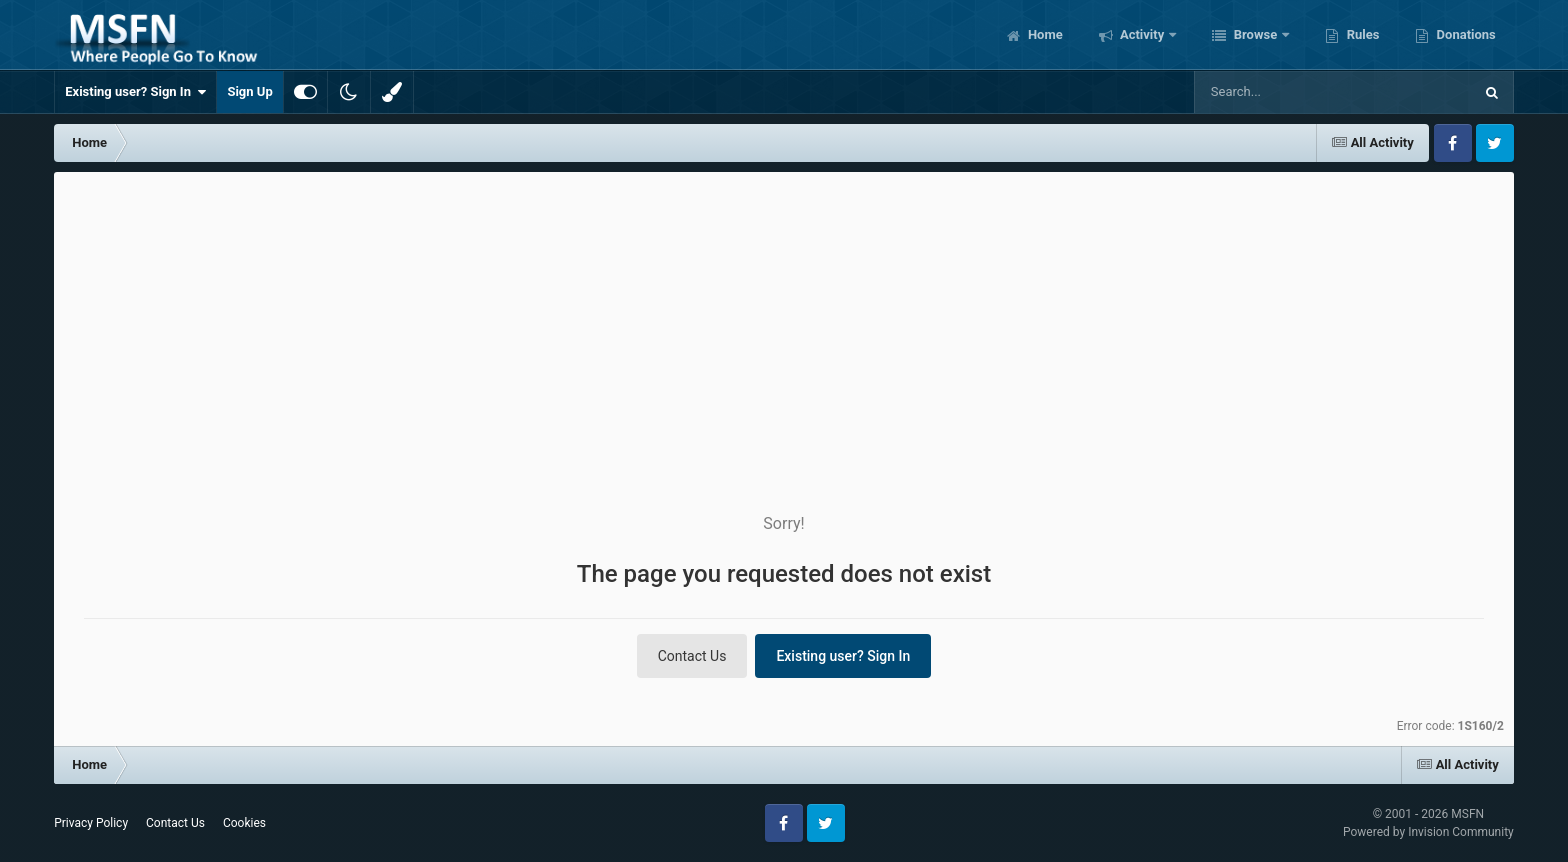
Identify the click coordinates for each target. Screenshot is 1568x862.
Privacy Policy (91, 823)
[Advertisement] (784, 322)
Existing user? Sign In (135, 92)
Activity (1142, 34)
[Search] (1283, 92)
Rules (1361, 34)
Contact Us (692, 656)
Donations (1464, 34)
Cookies (244, 823)
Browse (1255, 34)
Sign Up (249, 91)
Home (1044, 34)
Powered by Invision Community (1428, 832)
